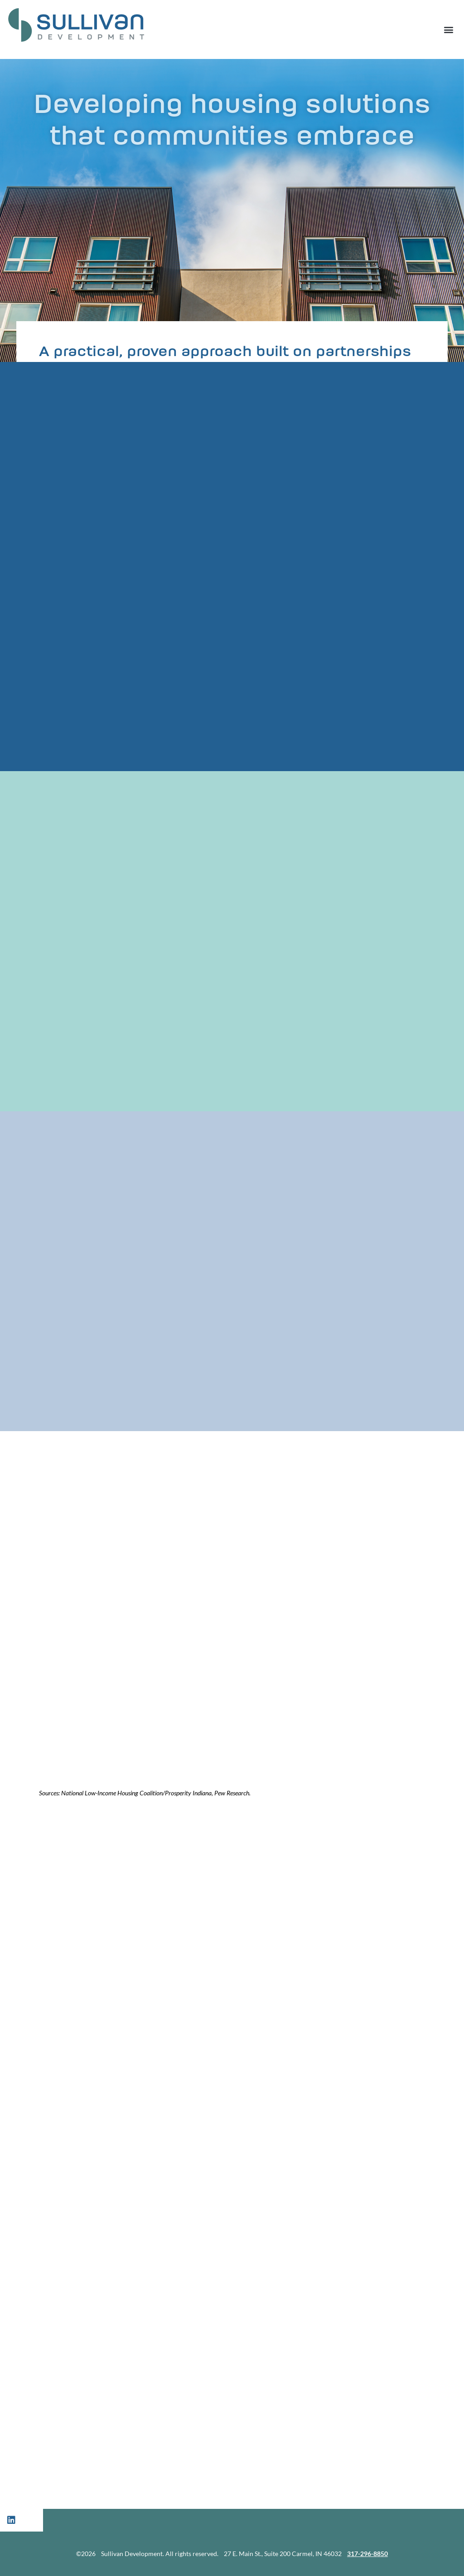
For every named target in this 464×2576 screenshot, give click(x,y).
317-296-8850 (367, 2553)
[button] (448, 29)
